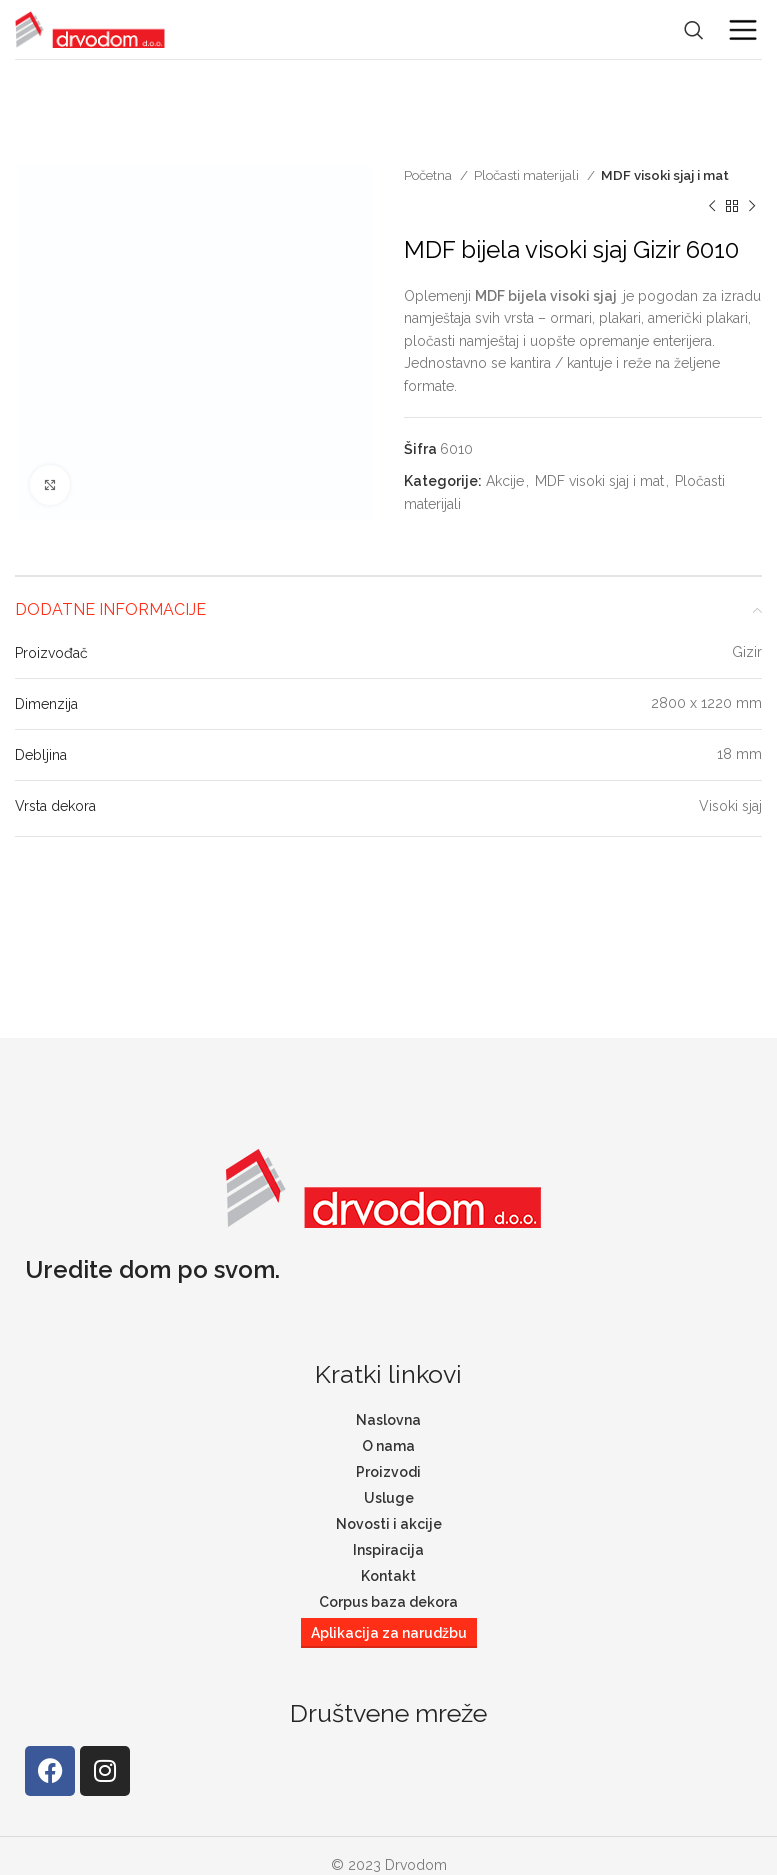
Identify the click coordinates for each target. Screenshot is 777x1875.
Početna (429, 175)
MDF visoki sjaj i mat (665, 175)
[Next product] (752, 206)
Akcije (505, 481)
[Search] (694, 30)
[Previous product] (712, 206)
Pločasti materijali (528, 175)
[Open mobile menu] (743, 30)
